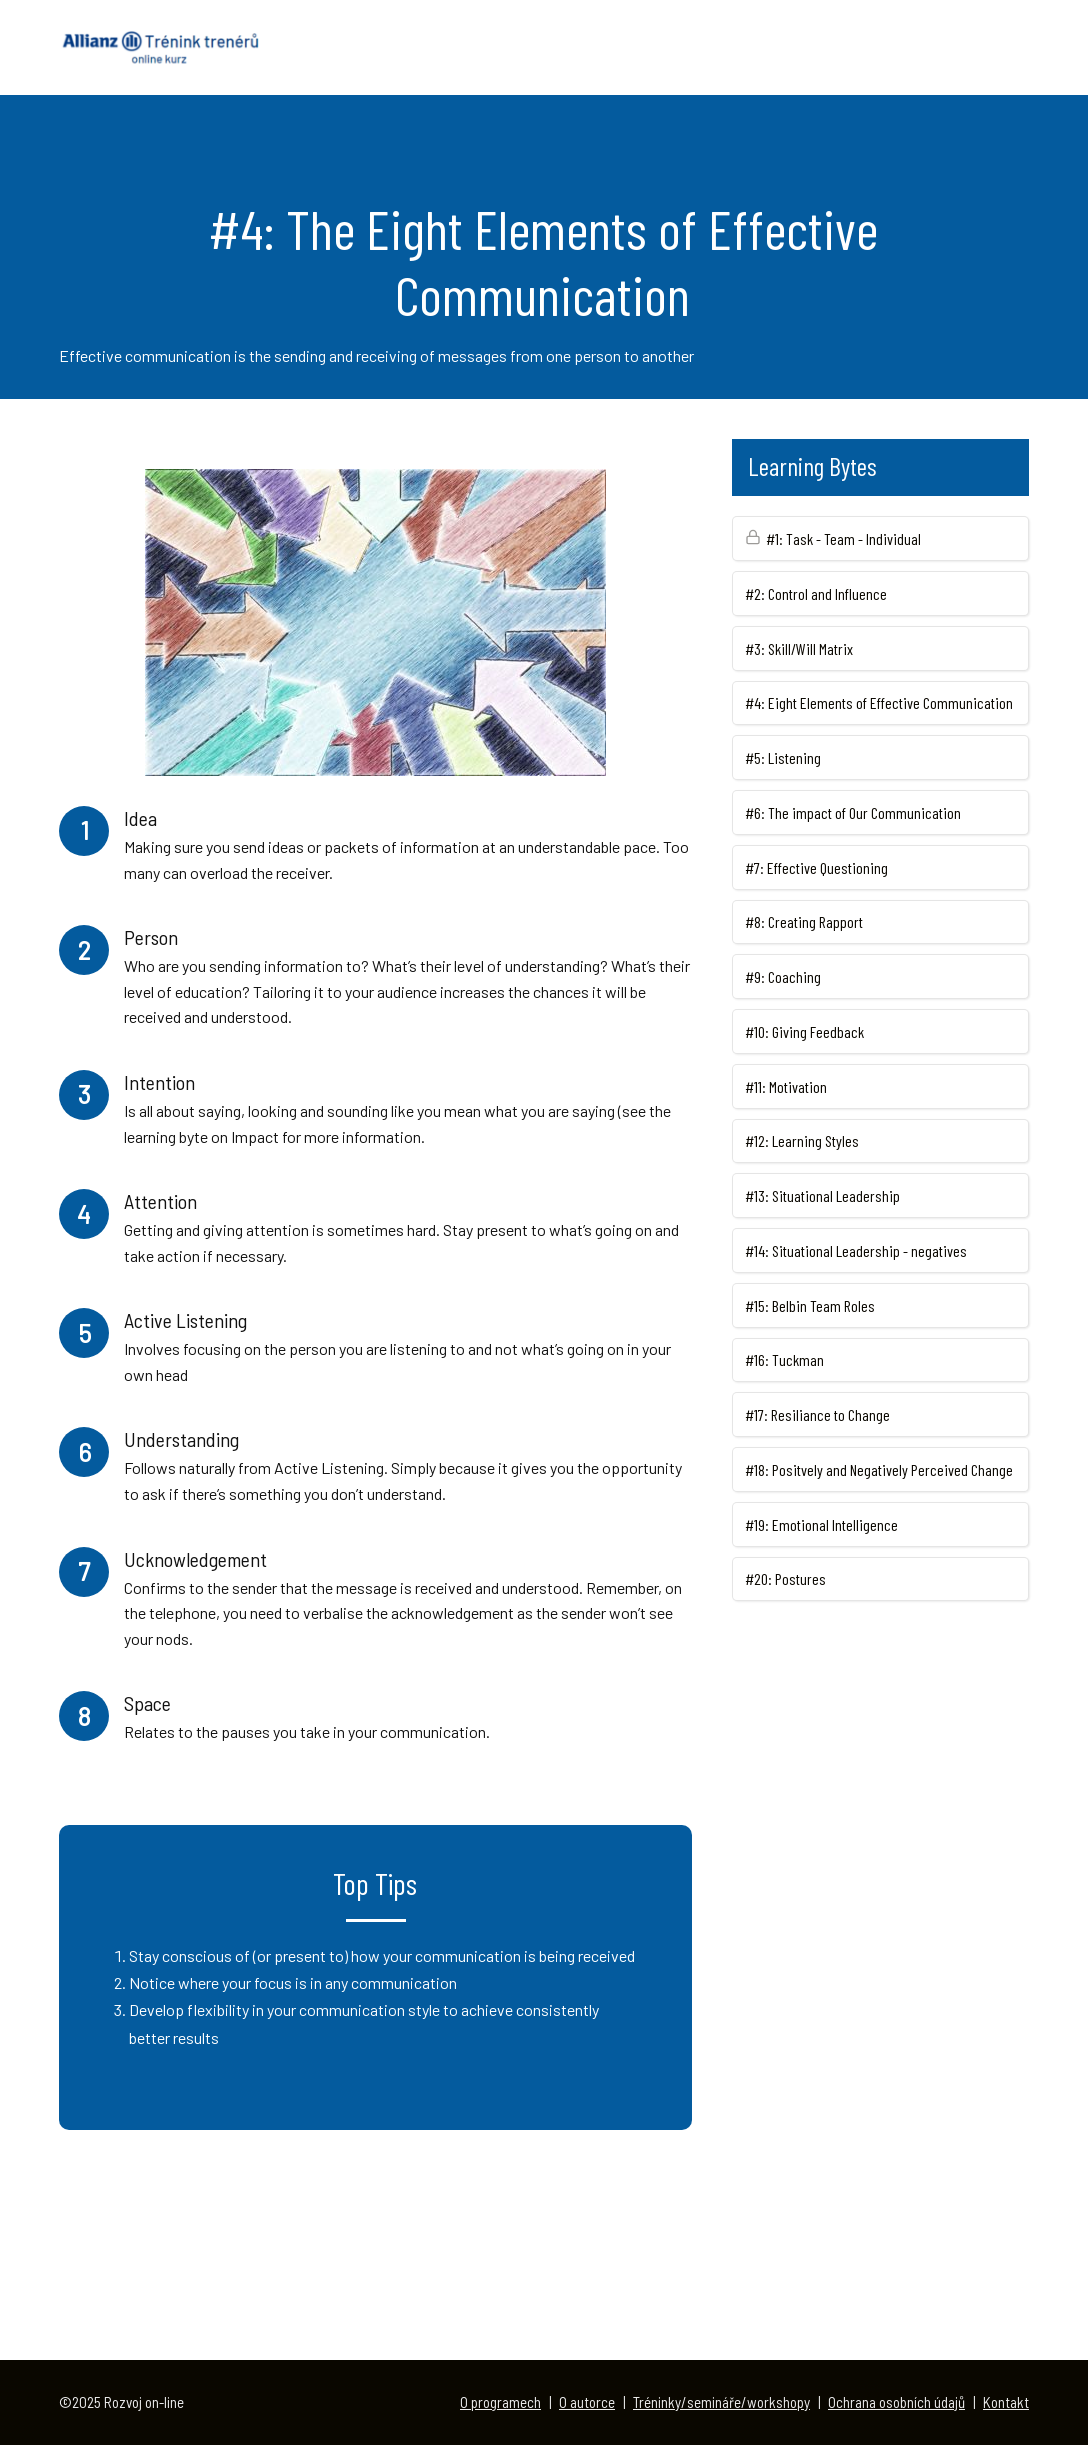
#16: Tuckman (784, 1359)
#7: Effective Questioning (816, 867)
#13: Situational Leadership (822, 1195)
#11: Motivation (786, 1086)
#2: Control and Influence (816, 593)
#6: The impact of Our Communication (853, 812)
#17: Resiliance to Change (817, 1414)
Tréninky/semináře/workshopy (721, 2402)
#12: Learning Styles (802, 1140)
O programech (500, 2402)
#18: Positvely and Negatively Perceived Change (879, 1469)
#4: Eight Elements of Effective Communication (879, 702)
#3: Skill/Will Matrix (799, 648)
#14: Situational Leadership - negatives (856, 1250)
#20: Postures (785, 1578)
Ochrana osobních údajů (896, 2402)
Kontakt (1006, 2402)
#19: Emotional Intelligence (821, 1524)
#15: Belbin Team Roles (810, 1305)
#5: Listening (783, 757)
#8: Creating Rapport (804, 921)
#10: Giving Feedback (804, 1031)
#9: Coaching (783, 976)
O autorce (587, 2402)
